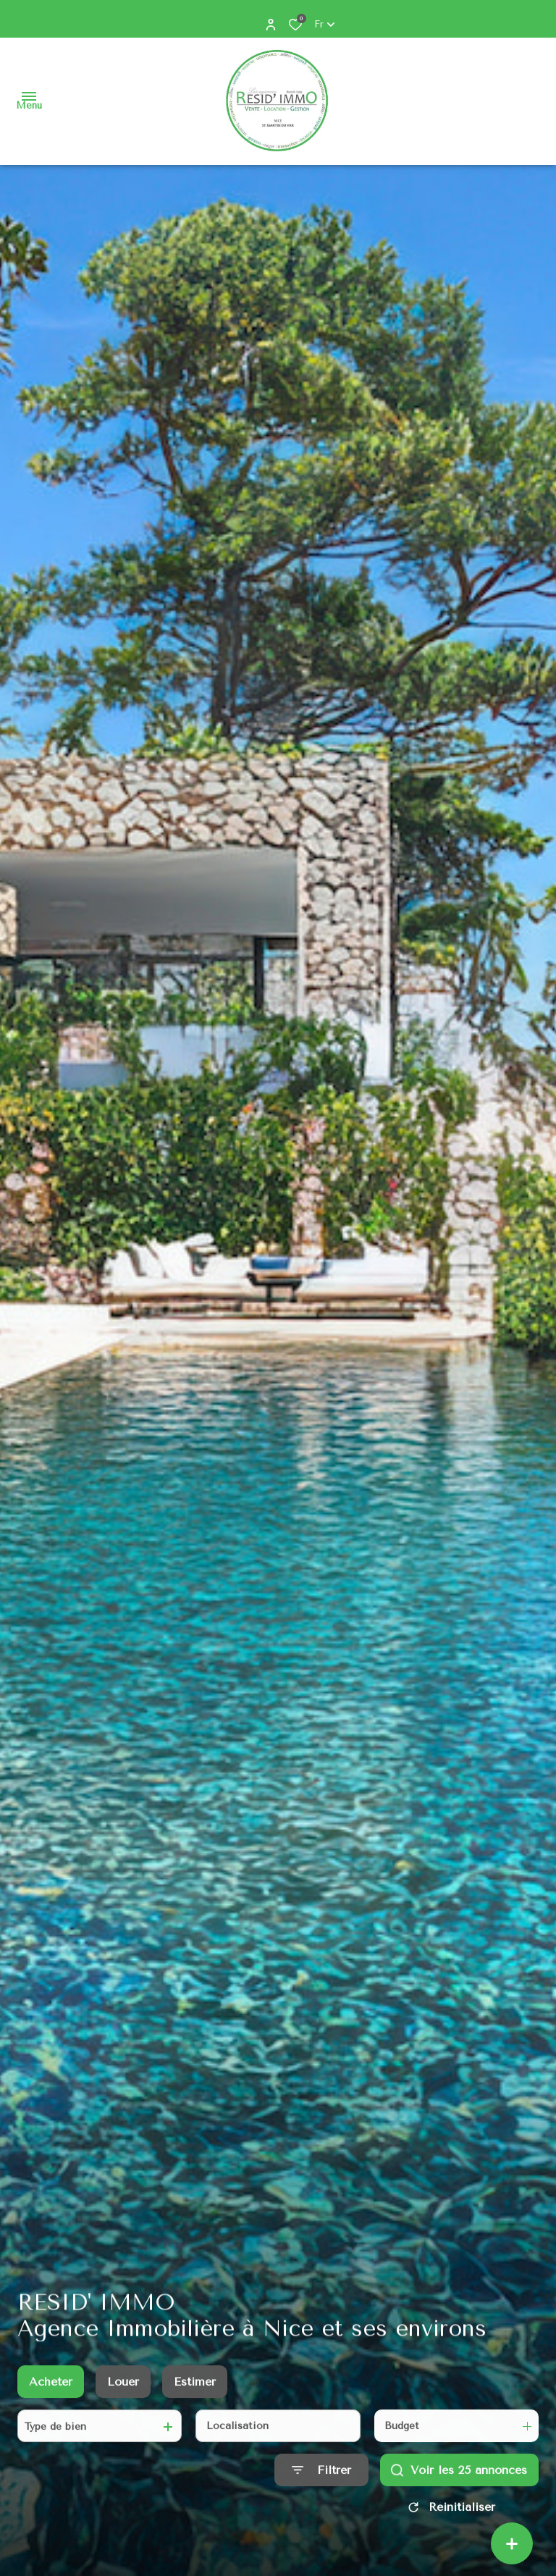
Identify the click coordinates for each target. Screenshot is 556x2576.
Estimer (195, 2393)
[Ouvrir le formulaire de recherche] (321, 2482)
